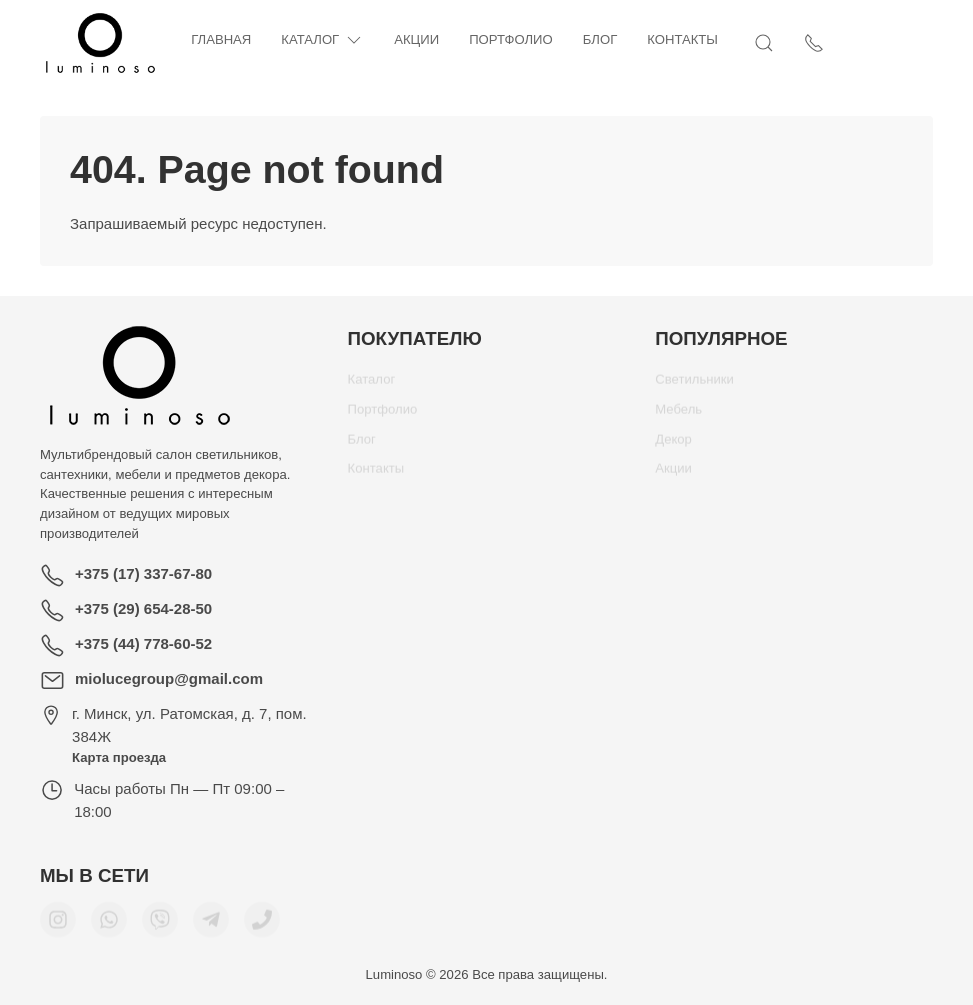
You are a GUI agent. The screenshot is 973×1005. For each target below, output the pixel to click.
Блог (600, 39)
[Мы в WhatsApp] (109, 927)
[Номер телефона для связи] (262, 927)
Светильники (694, 386)
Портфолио (511, 39)
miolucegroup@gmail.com (169, 678)
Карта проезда (119, 757)
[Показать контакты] (923, 43)
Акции (416, 39)
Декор (673, 446)
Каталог (322, 40)
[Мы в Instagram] (58, 927)
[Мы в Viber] (160, 927)
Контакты (682, 39)
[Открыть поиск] (873, 43)
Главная (221, 39)
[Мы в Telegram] (211, 927)
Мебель (678, 416)
